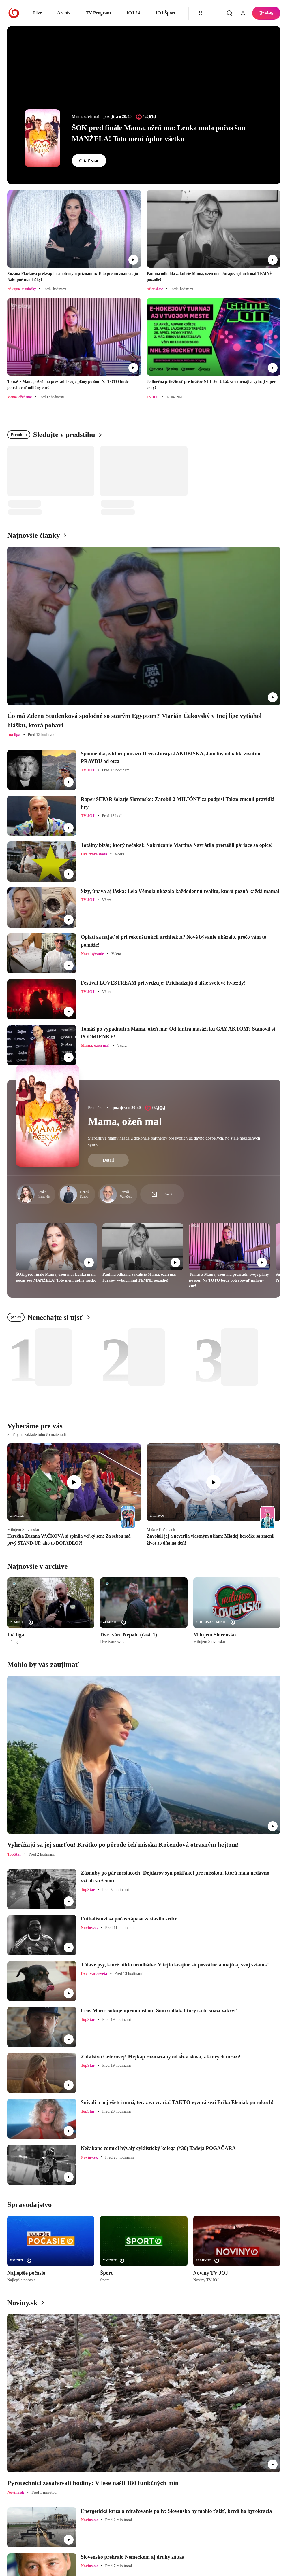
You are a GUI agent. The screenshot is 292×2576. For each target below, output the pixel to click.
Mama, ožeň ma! (125, 1121)
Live (37, 12)
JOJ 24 (133, 12)
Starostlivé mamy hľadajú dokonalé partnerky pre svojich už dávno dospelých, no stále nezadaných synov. (174, 1141)
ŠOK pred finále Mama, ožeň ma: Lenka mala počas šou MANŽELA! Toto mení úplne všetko (158, 133)
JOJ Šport (165, 12)
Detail (108, 1160)
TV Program (98, 12)
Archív (64, 12)
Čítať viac (89, 160)
